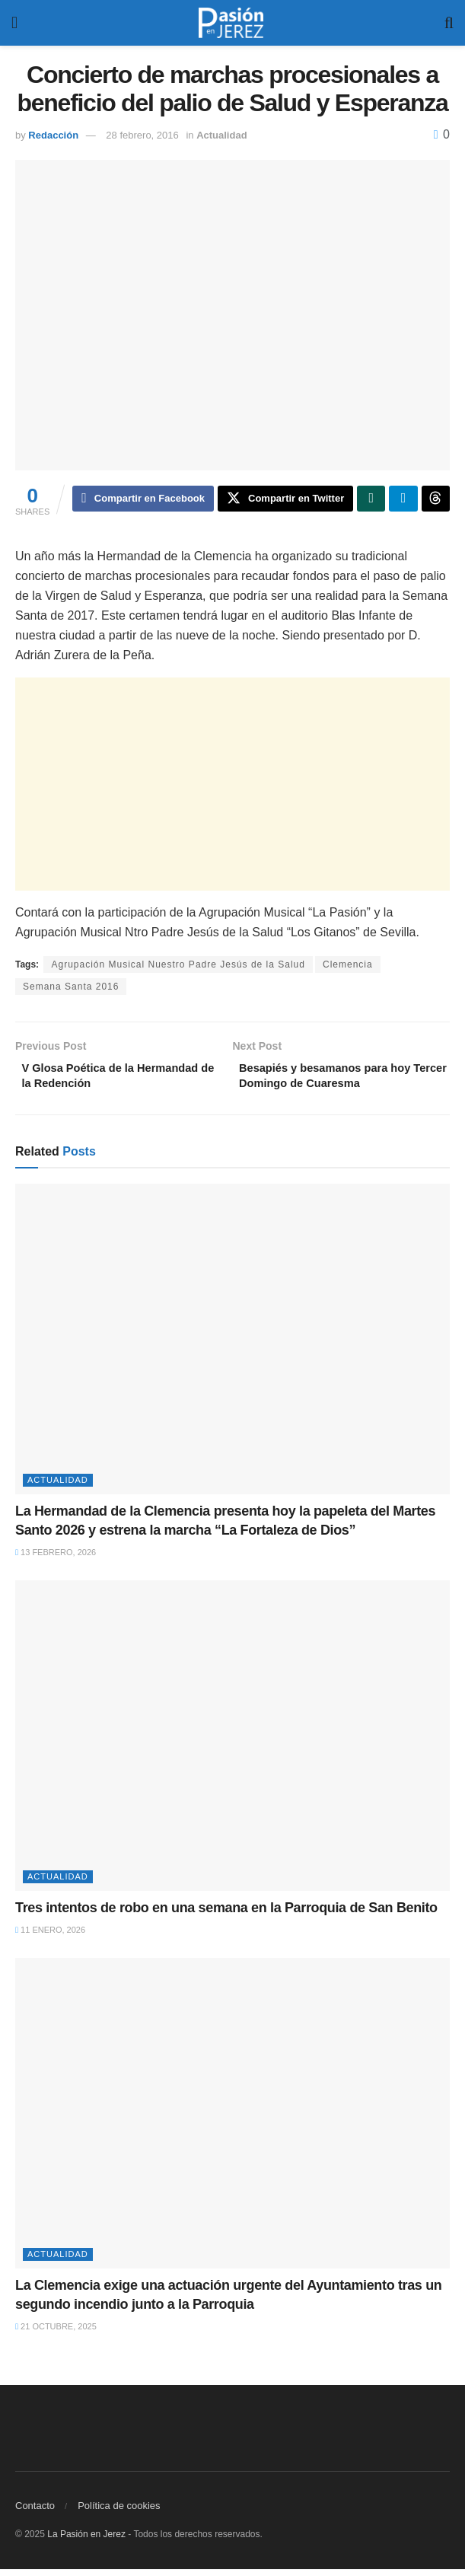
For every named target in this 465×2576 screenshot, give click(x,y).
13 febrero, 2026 (55, 1559)
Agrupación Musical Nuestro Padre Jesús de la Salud (178, 966)
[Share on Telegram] (403, 500)
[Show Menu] (14, 23)
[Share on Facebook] (143, 500)
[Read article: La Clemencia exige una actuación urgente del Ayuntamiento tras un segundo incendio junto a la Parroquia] (232, 2120)
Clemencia (348, 966)
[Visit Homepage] (231, 23)
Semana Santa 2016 (71, 989)
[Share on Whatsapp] (371, 500)
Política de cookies (119, 2512)
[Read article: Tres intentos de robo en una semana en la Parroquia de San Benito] (232, 1742)
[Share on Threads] (436, 500)
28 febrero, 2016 (142, 135)
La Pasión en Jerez (86, 2541)
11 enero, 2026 (50, 1936)
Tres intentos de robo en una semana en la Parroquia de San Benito (226, 1914)
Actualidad (221, 135)
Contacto (35, 2512)
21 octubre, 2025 (56, 2333)
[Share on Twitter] (285, 500)
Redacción (53, 135)
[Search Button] (449, 23)
